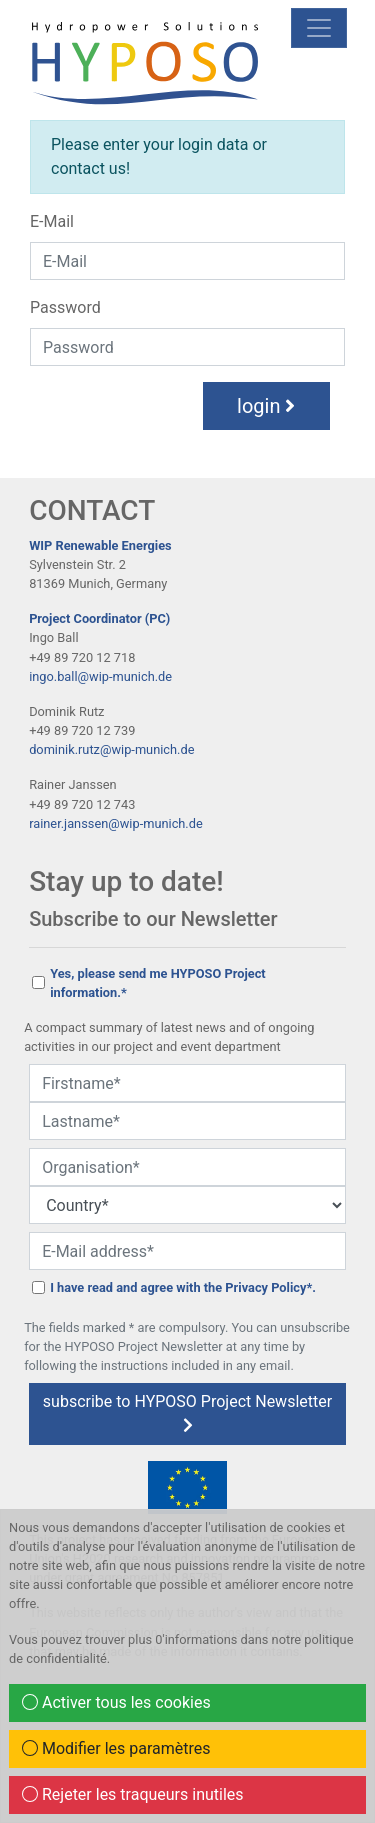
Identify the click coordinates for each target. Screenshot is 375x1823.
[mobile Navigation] (319, 28)
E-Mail (52, 221)
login (266, 406)
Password (65, 307)
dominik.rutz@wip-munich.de (111, 749)
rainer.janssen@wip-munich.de (116, 823)
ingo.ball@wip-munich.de (100, 676)
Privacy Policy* (268, 1287)
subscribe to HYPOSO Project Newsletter (187, 1412)
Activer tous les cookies (116, 1702)
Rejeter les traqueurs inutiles (133, 1794)
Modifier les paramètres (116, 1748)
